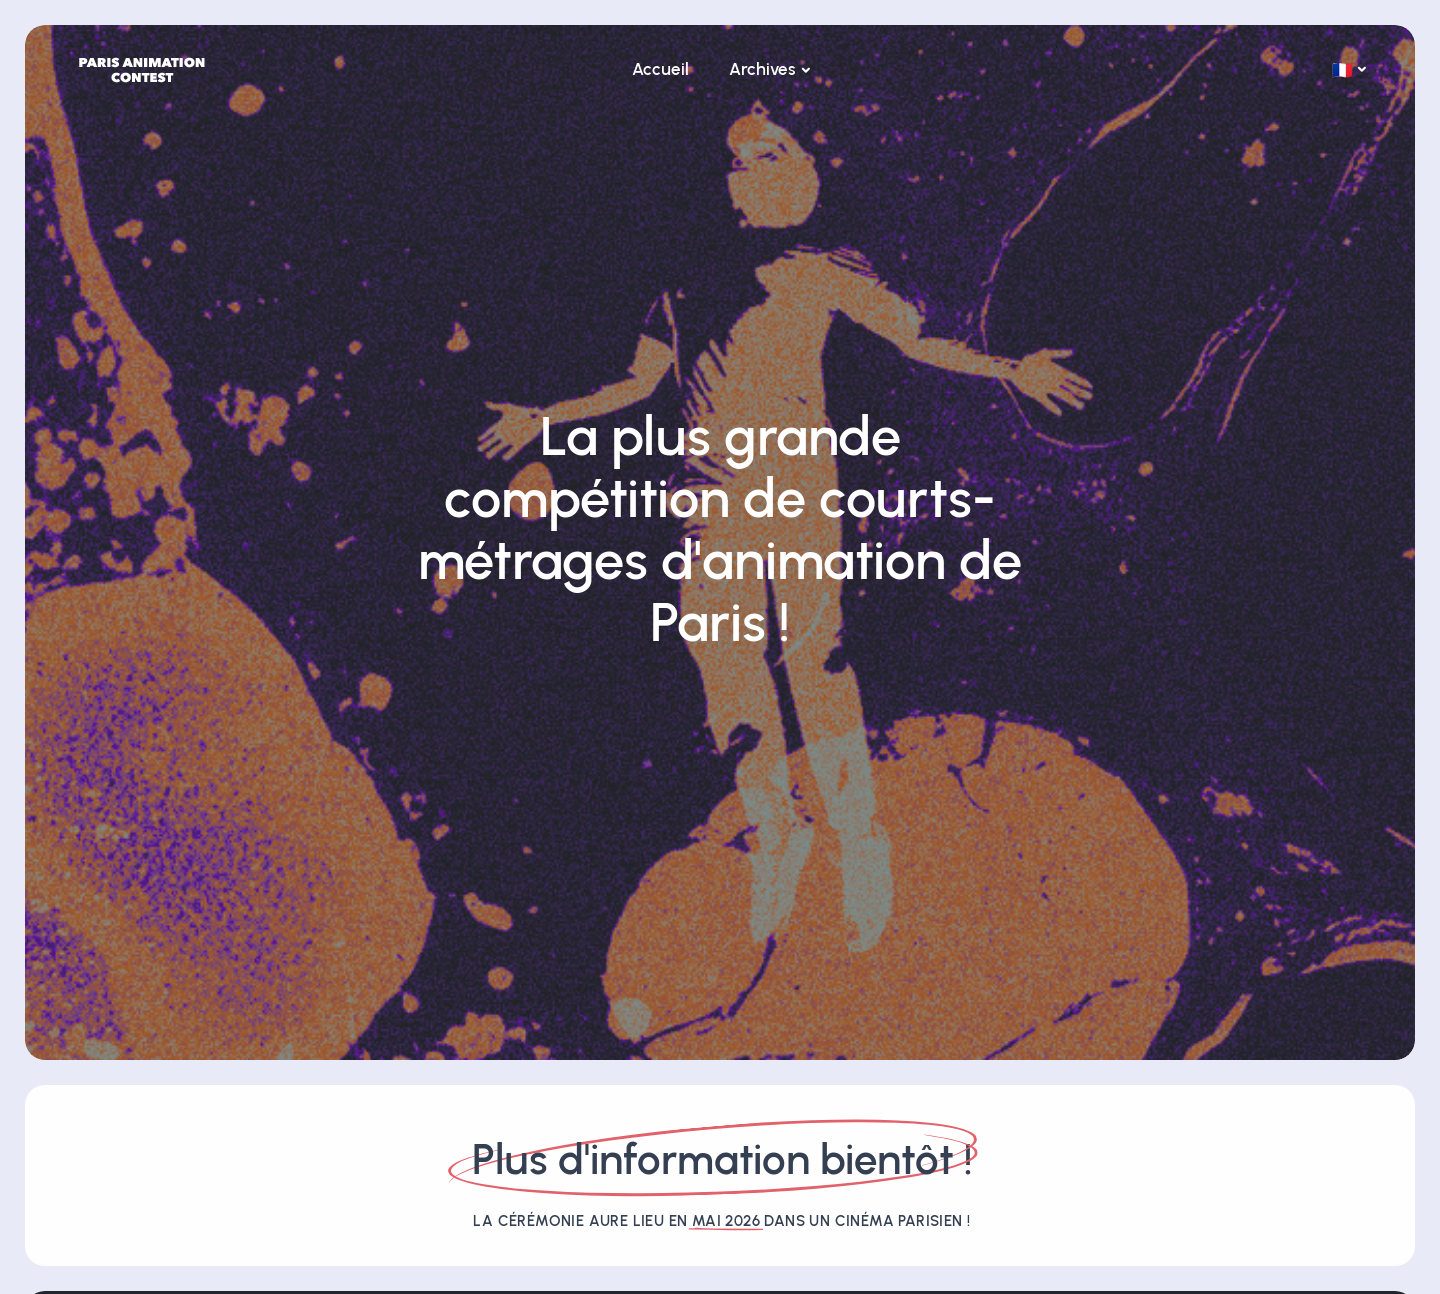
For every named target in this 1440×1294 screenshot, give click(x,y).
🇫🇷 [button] (1342, 70)
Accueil (660, 69)
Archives (762, 69)
